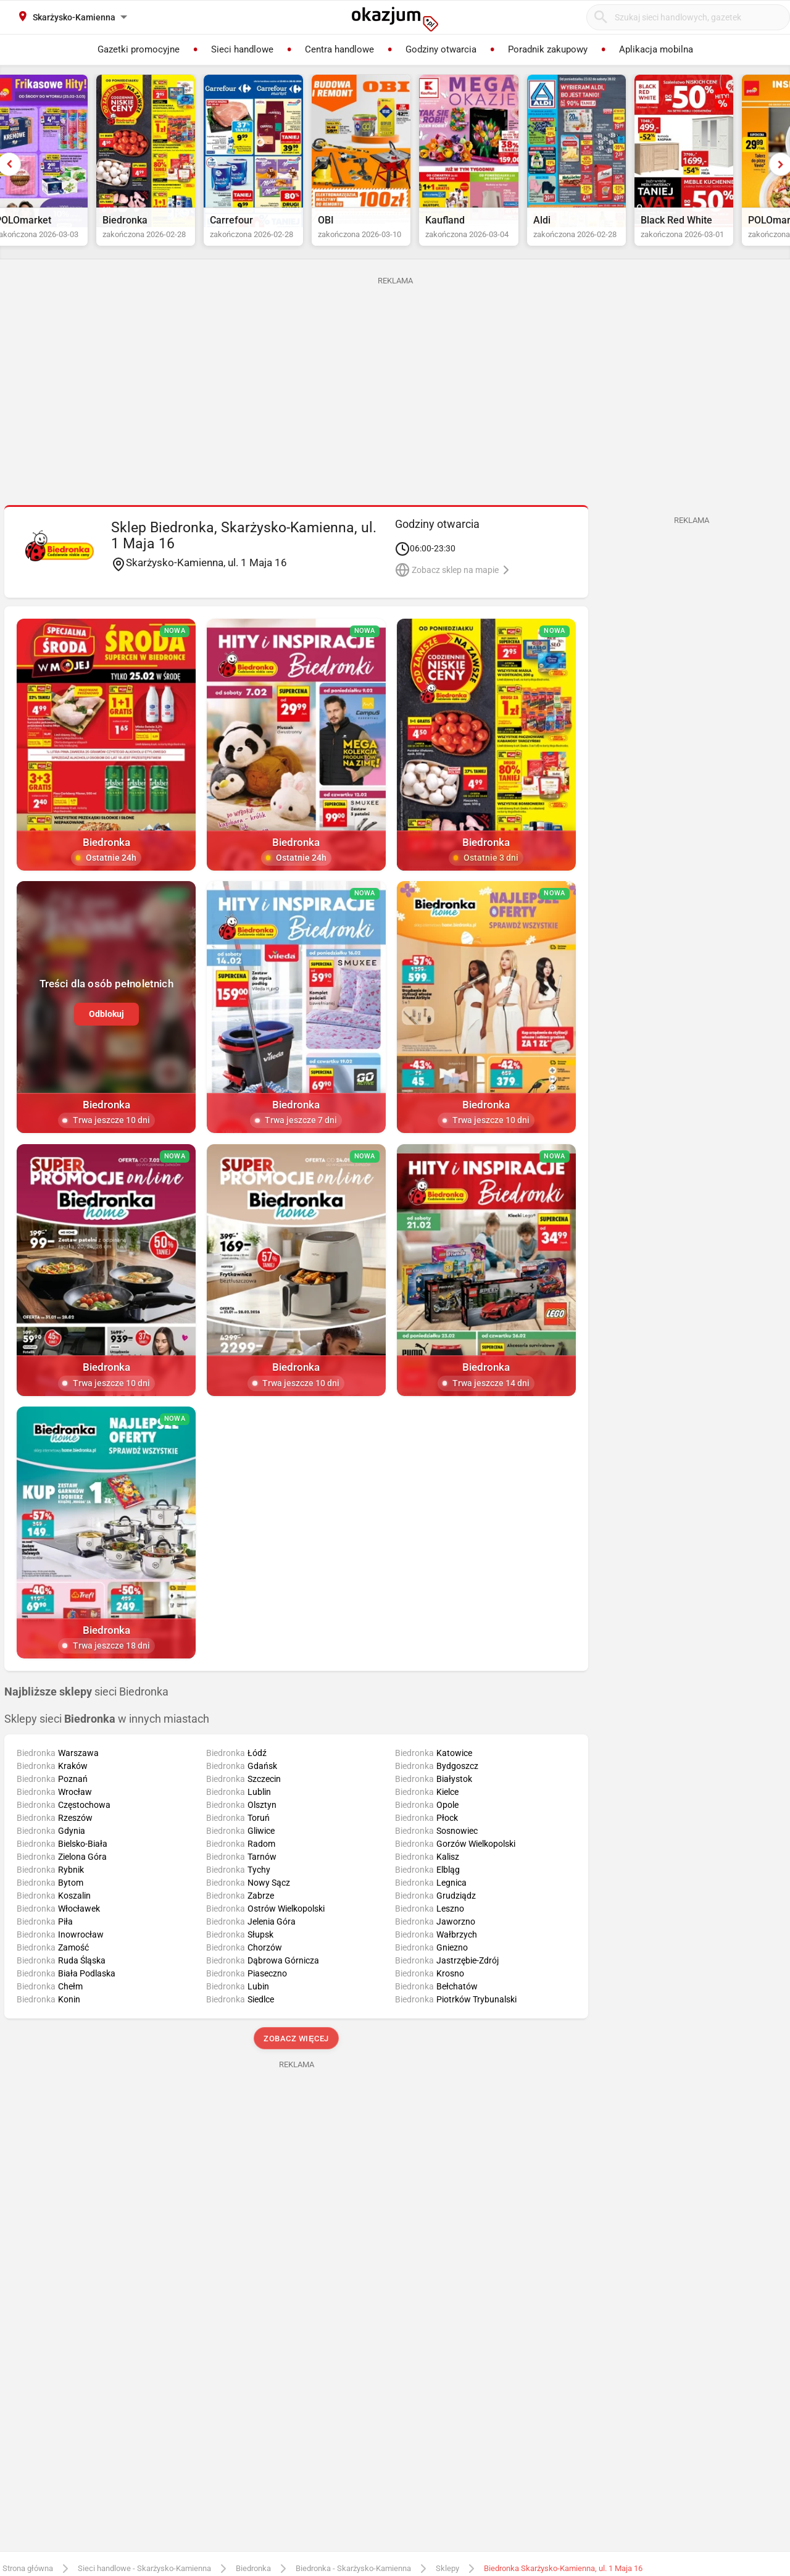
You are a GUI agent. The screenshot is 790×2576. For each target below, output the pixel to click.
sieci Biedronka (86, 1708)
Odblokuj (106, 1030)
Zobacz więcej (296, 2054)
